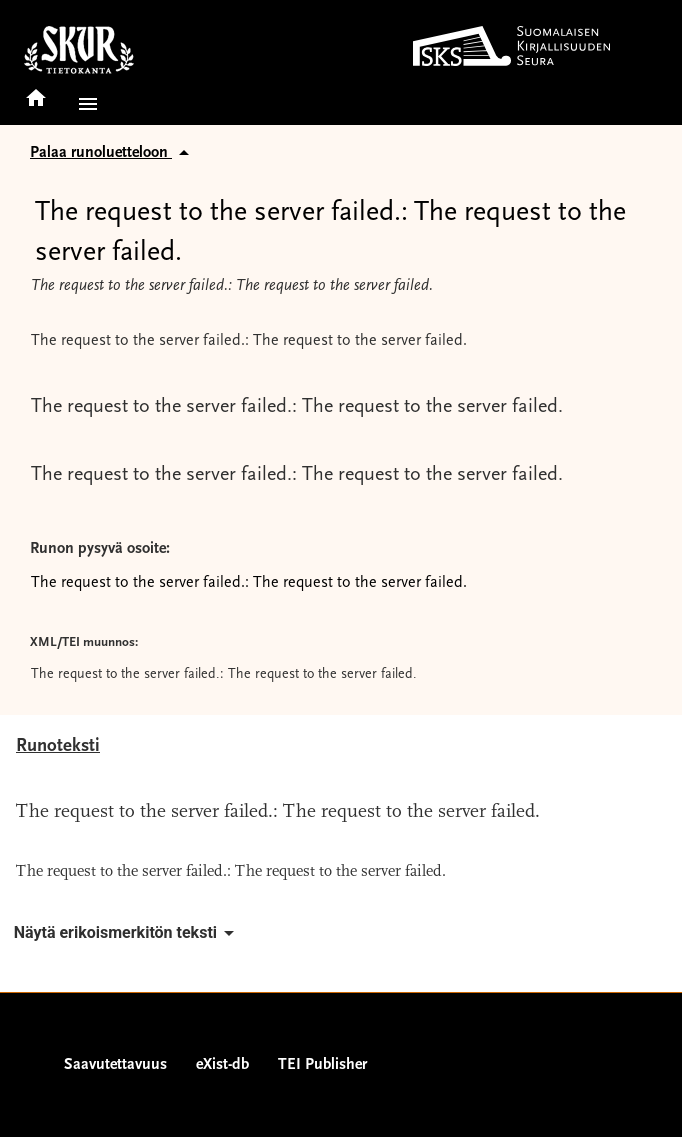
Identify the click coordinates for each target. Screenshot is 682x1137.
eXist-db (222, 1065)
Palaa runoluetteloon (113, 153)
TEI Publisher (322, 1065)
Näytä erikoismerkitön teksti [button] (127, 933)
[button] (84, 104)
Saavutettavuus (115, 1065)
